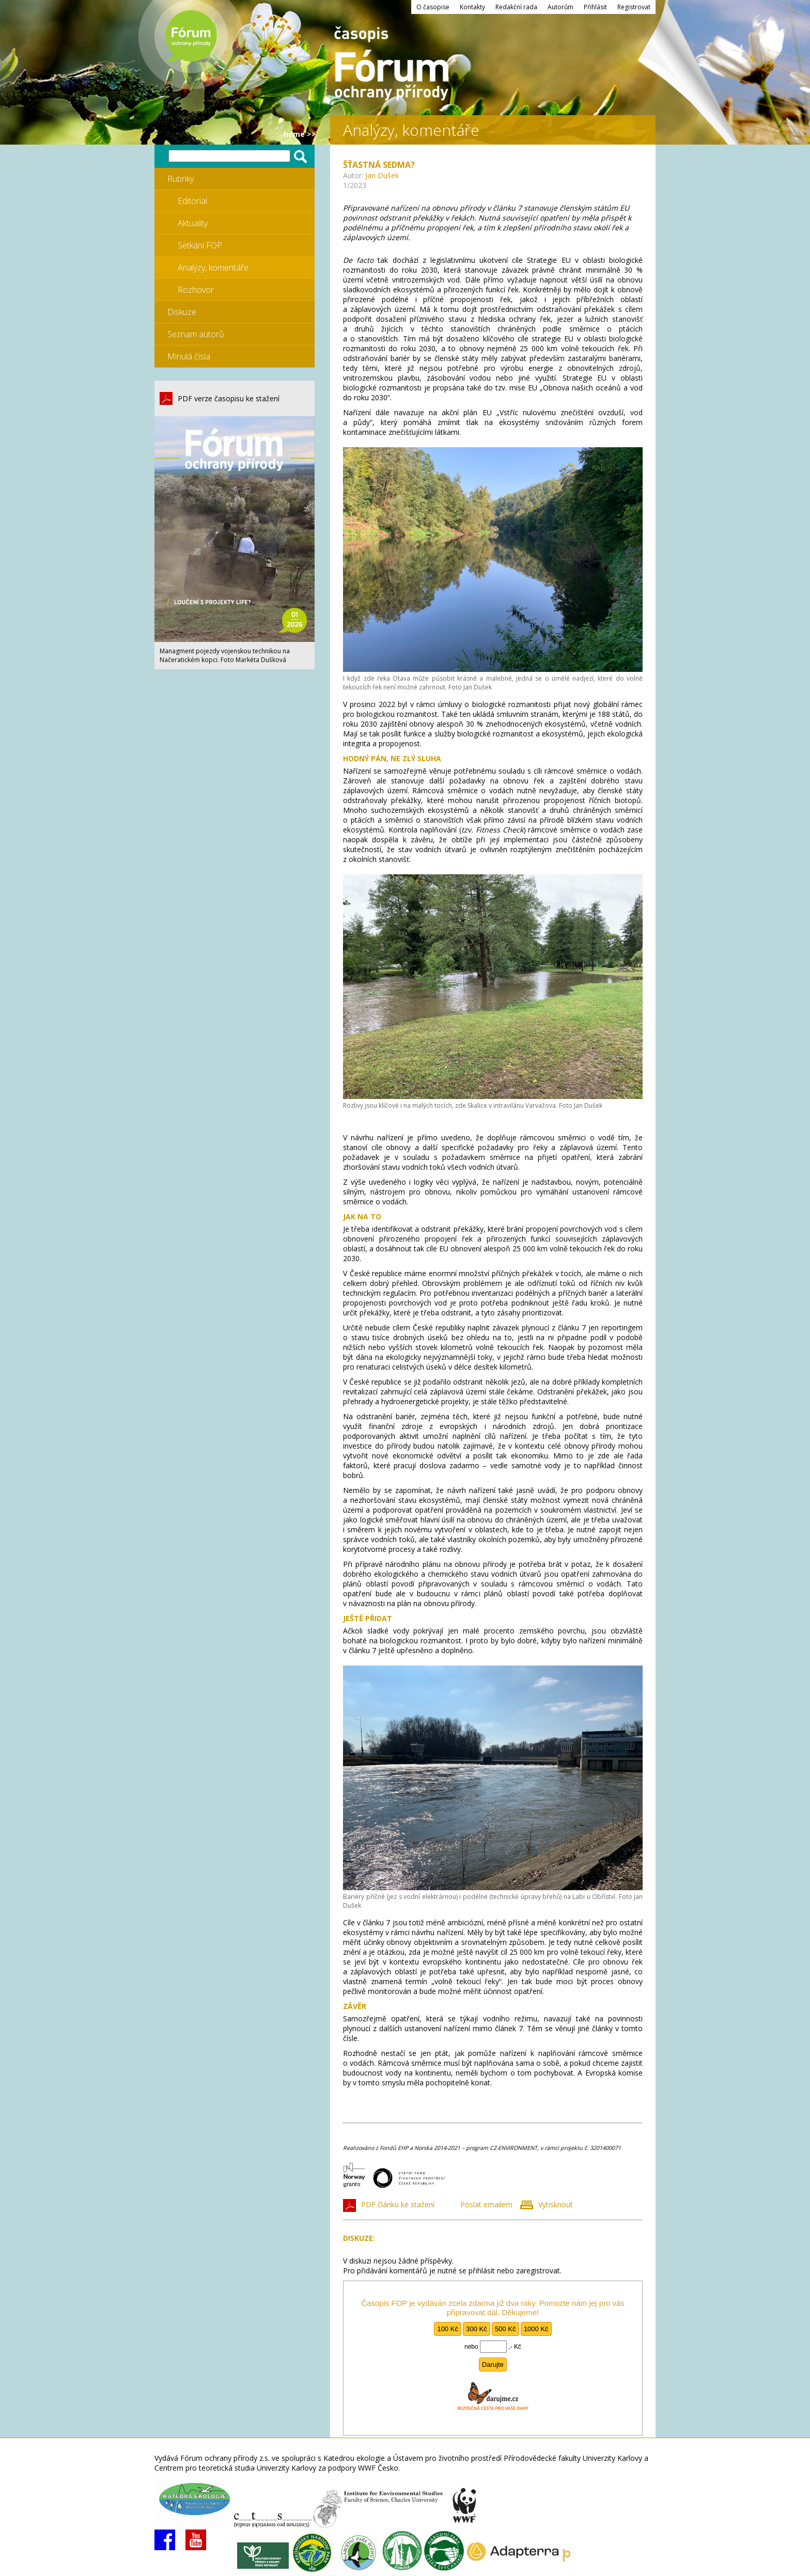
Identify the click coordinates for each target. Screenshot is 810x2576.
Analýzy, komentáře (213, 267)
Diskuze (181, 312)
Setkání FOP (200, 245)
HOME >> (300, 134)
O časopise (432, 7)
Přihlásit (595, 7)
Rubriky (180, 178)
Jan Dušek (382, 175)
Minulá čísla (188, 356)
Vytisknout (555, 2204)
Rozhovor (196, 289)
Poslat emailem (486, 2204)
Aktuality (193, 223)
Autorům (560, 7)
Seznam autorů (195, 334)
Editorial (192, 201)
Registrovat (633, 7)
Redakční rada (516, 7)
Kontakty (472, 7)
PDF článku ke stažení (397, 2204)
